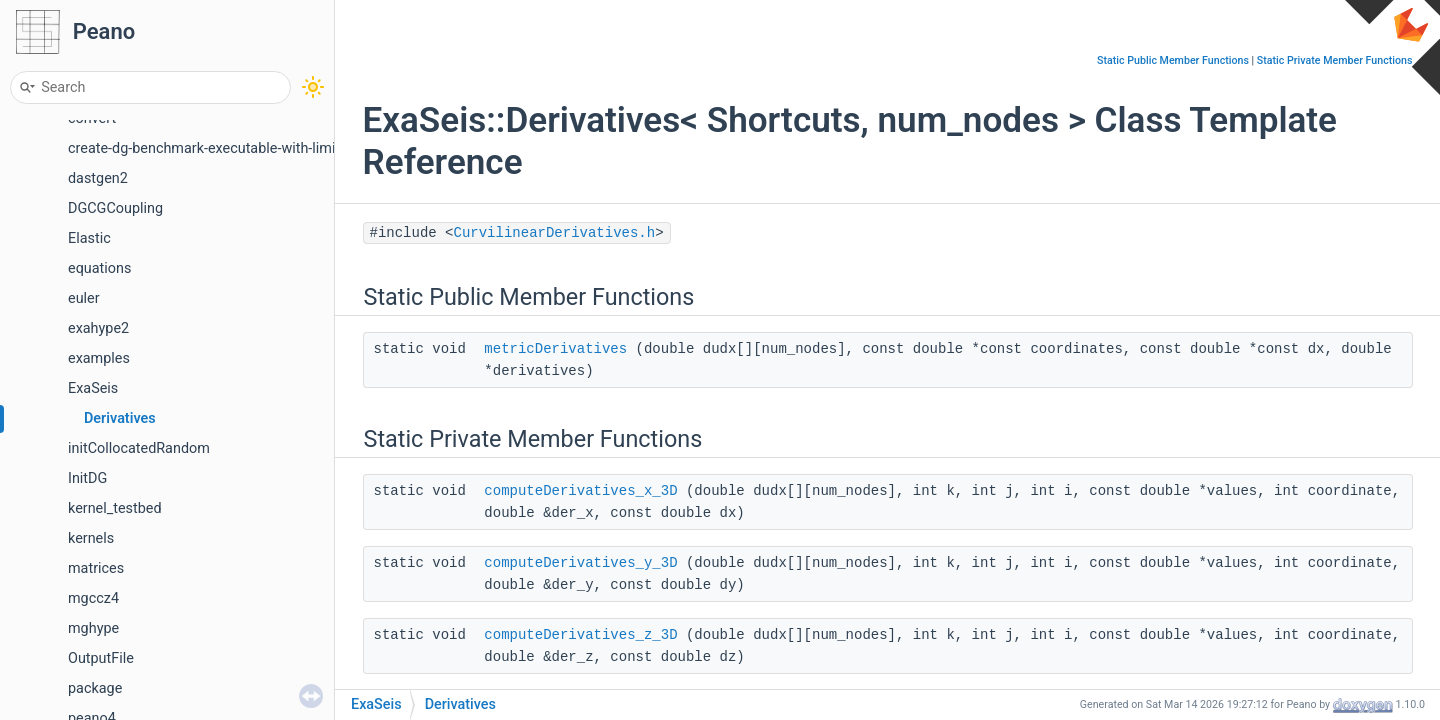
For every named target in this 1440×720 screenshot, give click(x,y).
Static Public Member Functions (1173, 60)
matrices (96, 568)
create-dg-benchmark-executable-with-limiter (210, 148)
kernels (91, 538)
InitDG (87, 478)
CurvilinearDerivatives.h (555, 233)
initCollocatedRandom (139, 448)
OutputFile (101, 658)
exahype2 (98, 328)
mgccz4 (93, 598)
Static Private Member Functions (1335, 60)
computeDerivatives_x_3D (580, 491)
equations (99, 268)
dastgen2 (98, 178)
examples (99, 358)
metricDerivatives (555, 349)
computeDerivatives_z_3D (580, 635)
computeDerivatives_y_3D (580, 563)
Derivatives (120, 418)
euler (84, 298)
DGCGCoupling (115, 208)
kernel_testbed (115, 508)
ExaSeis (93, 388)
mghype (93, 628)
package (95, 688)
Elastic (89, 238)
